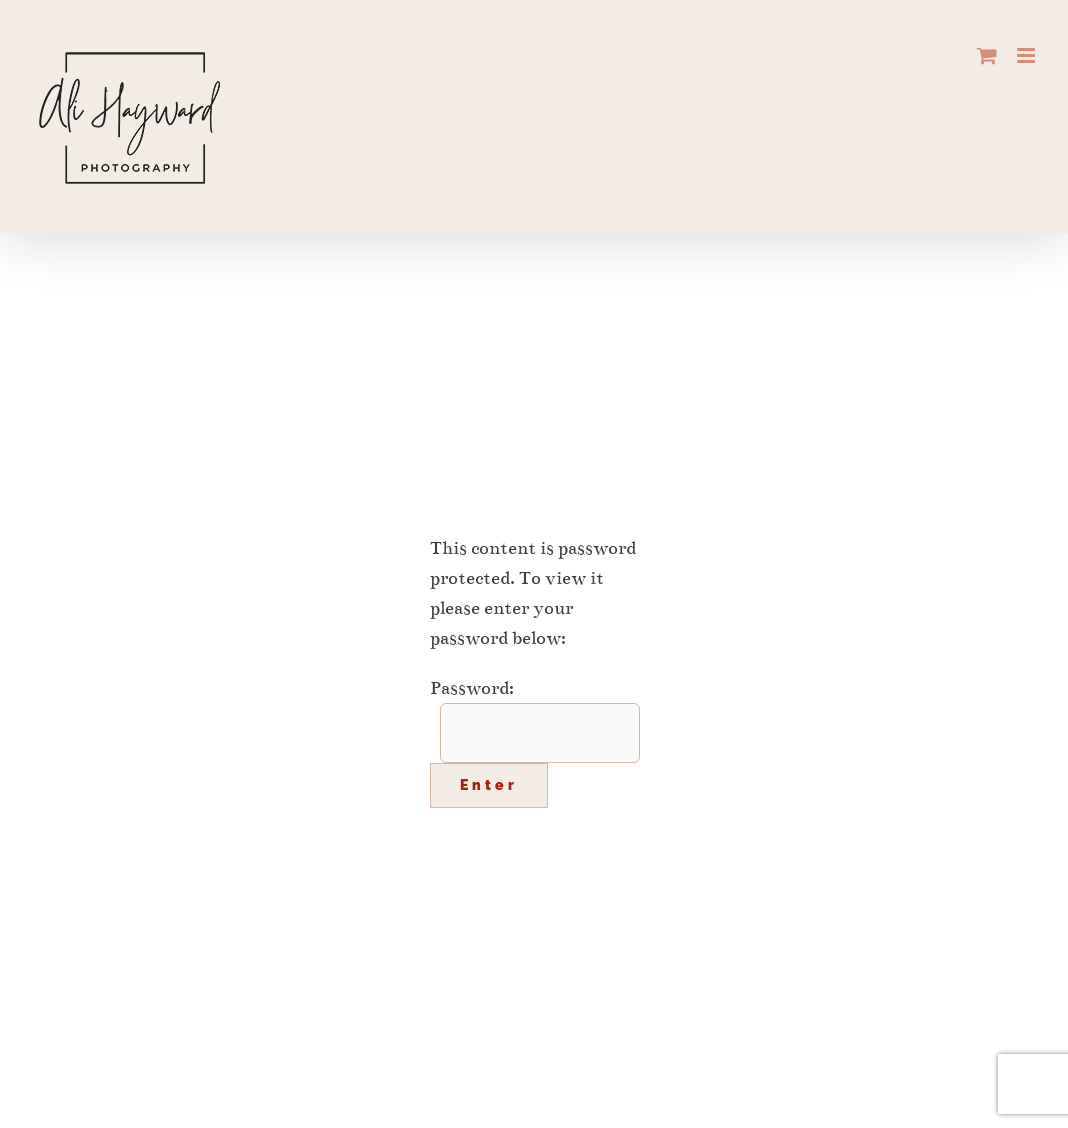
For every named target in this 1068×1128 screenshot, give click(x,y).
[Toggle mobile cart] (987, 55)
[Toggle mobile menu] (1027, 55)
